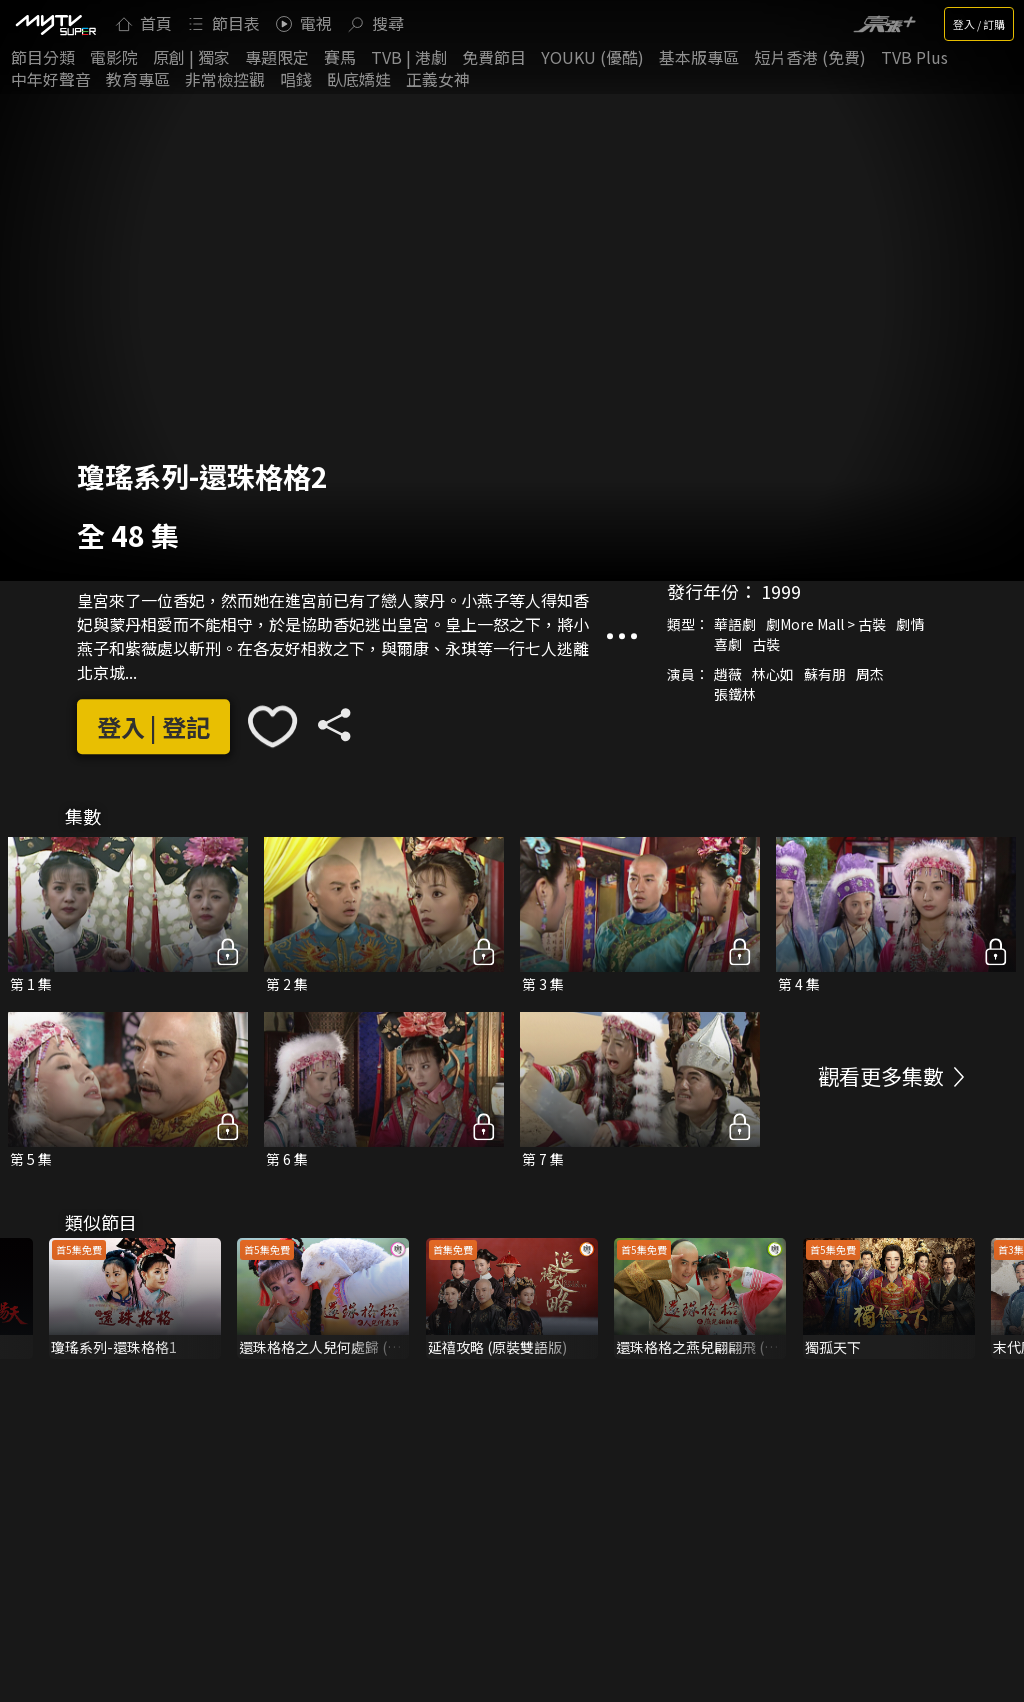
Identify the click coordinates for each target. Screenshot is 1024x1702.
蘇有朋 (825, 675)
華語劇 (735, 625)
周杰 (870, 675)
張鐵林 (735, 695)
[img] (55, 24)
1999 (781, 592)
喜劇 (728, 645)
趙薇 (728, 675)
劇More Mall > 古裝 (826, 625)
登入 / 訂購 (979, 24)
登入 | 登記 (153, 726)
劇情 (910, 625)
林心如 (773, 675)
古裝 (766, 645)
